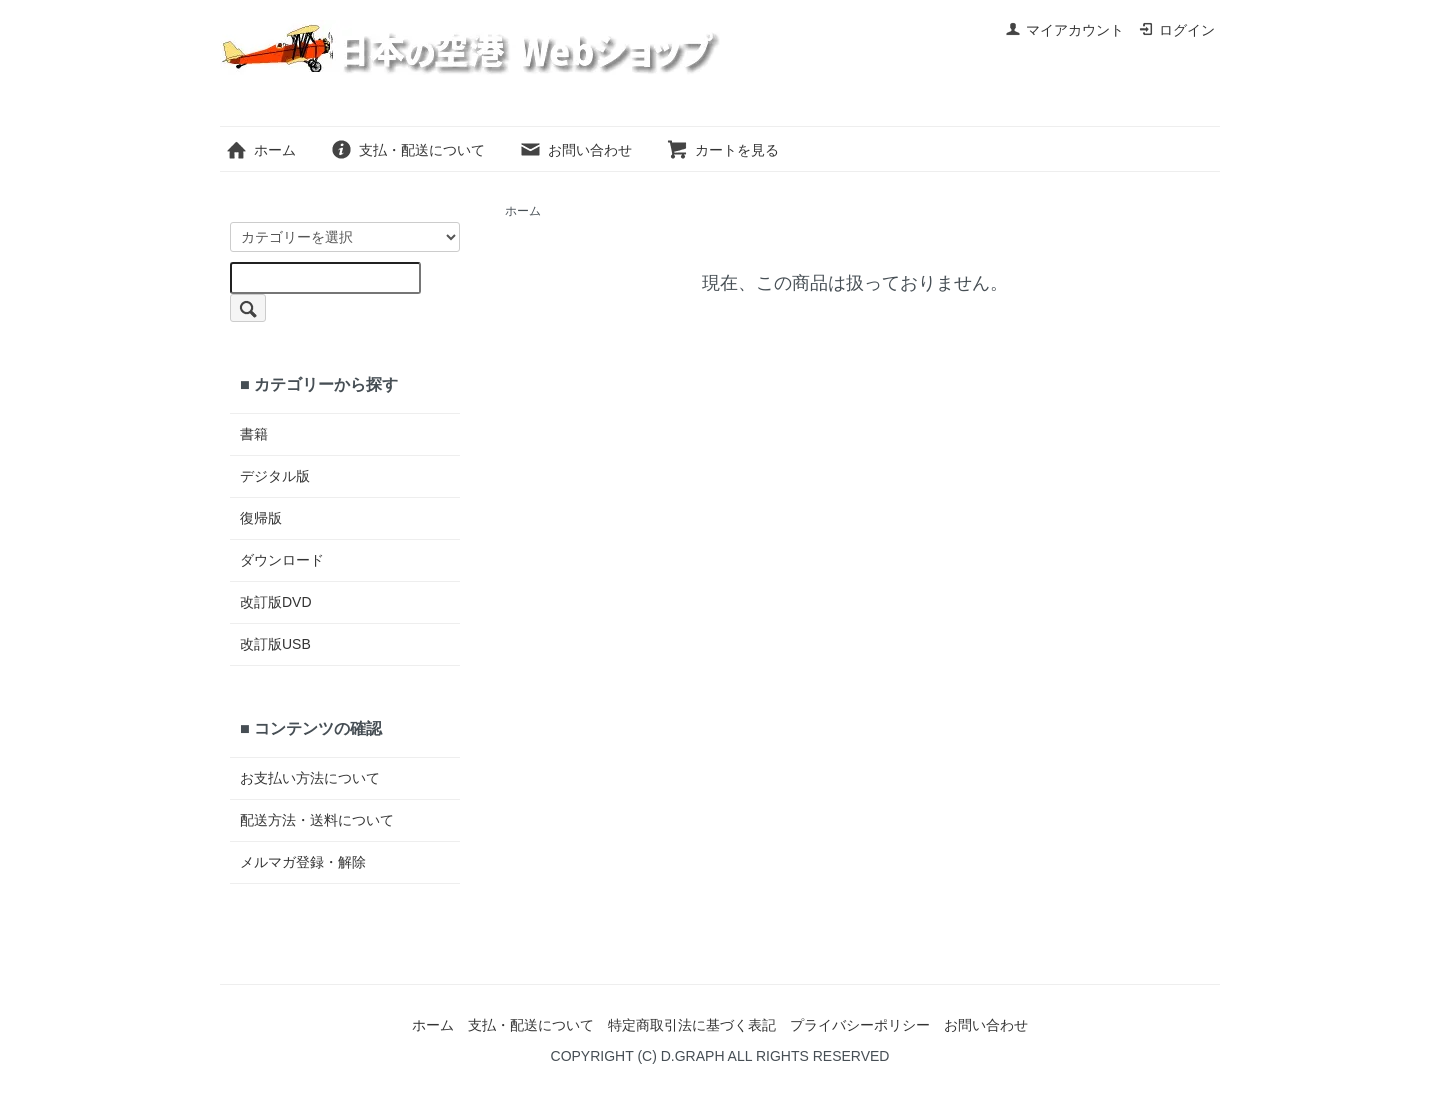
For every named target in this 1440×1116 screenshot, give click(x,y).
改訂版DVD (276, 602)
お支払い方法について (310, 778)
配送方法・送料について (317, 820)
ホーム (260, 150)
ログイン (1176, 30)
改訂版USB (275, 644)
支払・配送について (407, 150)
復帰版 (261, 518)
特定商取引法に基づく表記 (692, 1025)
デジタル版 (275, 476)
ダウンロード (282, 560)
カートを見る (722, 150)
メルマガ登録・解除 (303, 862)
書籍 (254, 434)
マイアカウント (1064, 30)
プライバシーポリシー (860, 1025)
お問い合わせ (575, 150)
